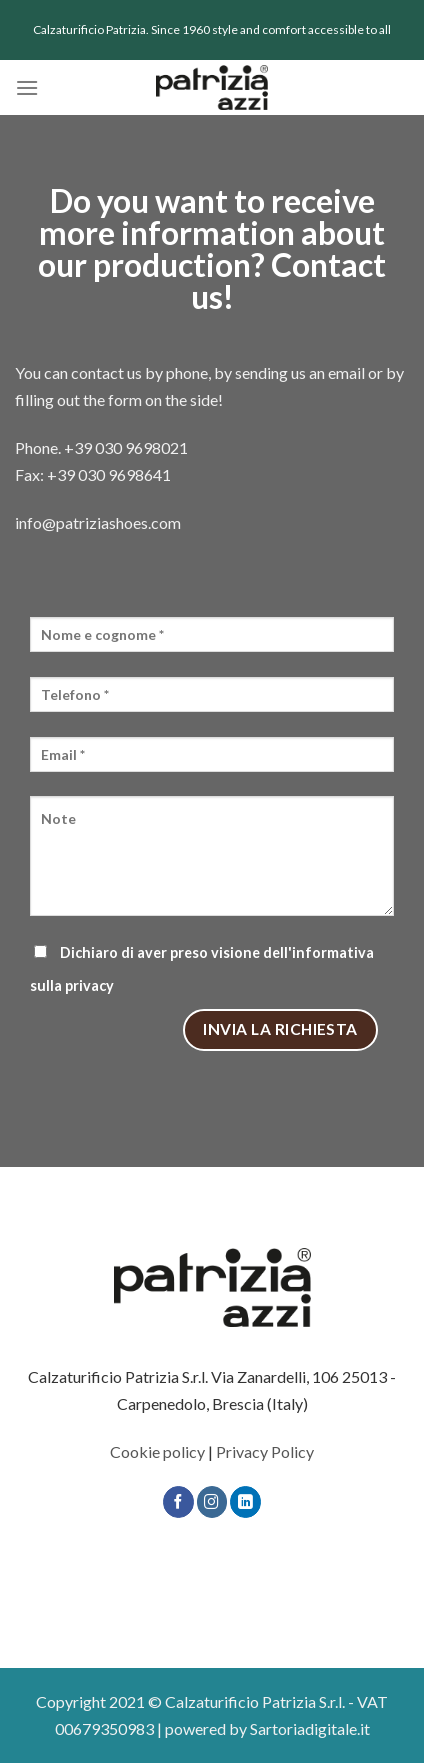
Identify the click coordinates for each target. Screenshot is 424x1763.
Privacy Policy (265, 1451)
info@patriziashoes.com (98, 522)
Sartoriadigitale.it (310, 1728)
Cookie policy (157, 1451)
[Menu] (27, 87)
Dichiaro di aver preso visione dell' (202, 969)
